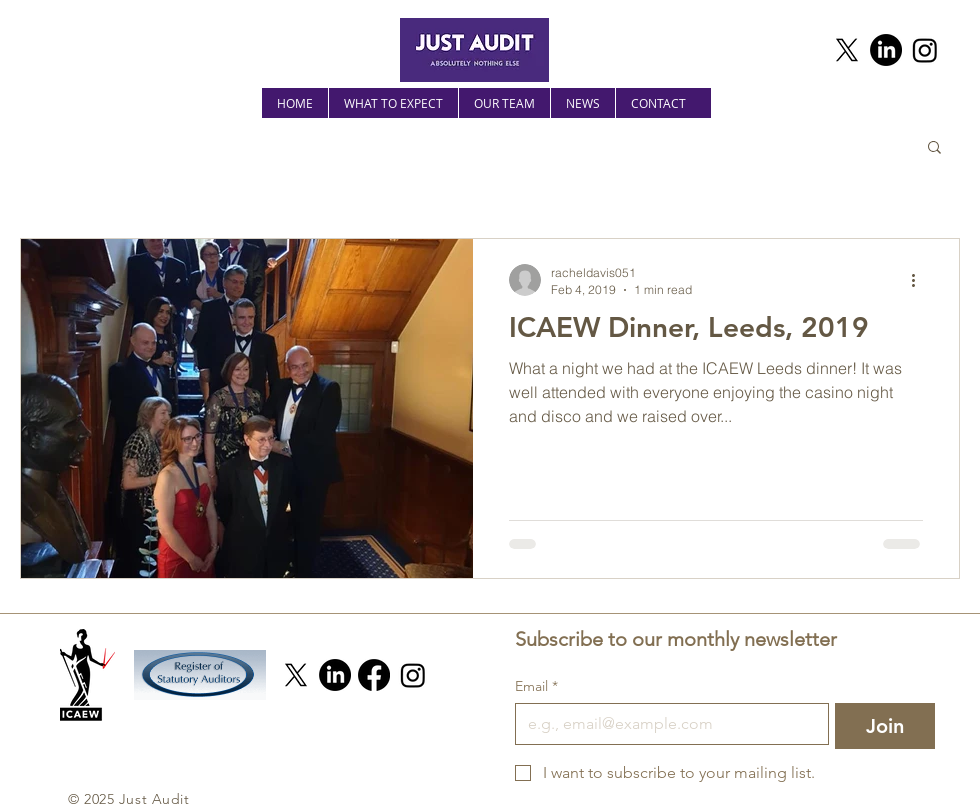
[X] (847, 50)
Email (536, 686)
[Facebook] (374, 675)
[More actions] (920, 280)
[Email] (666, 724)
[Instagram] (925, 50)
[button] (934, 148)
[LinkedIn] (886, 50)
